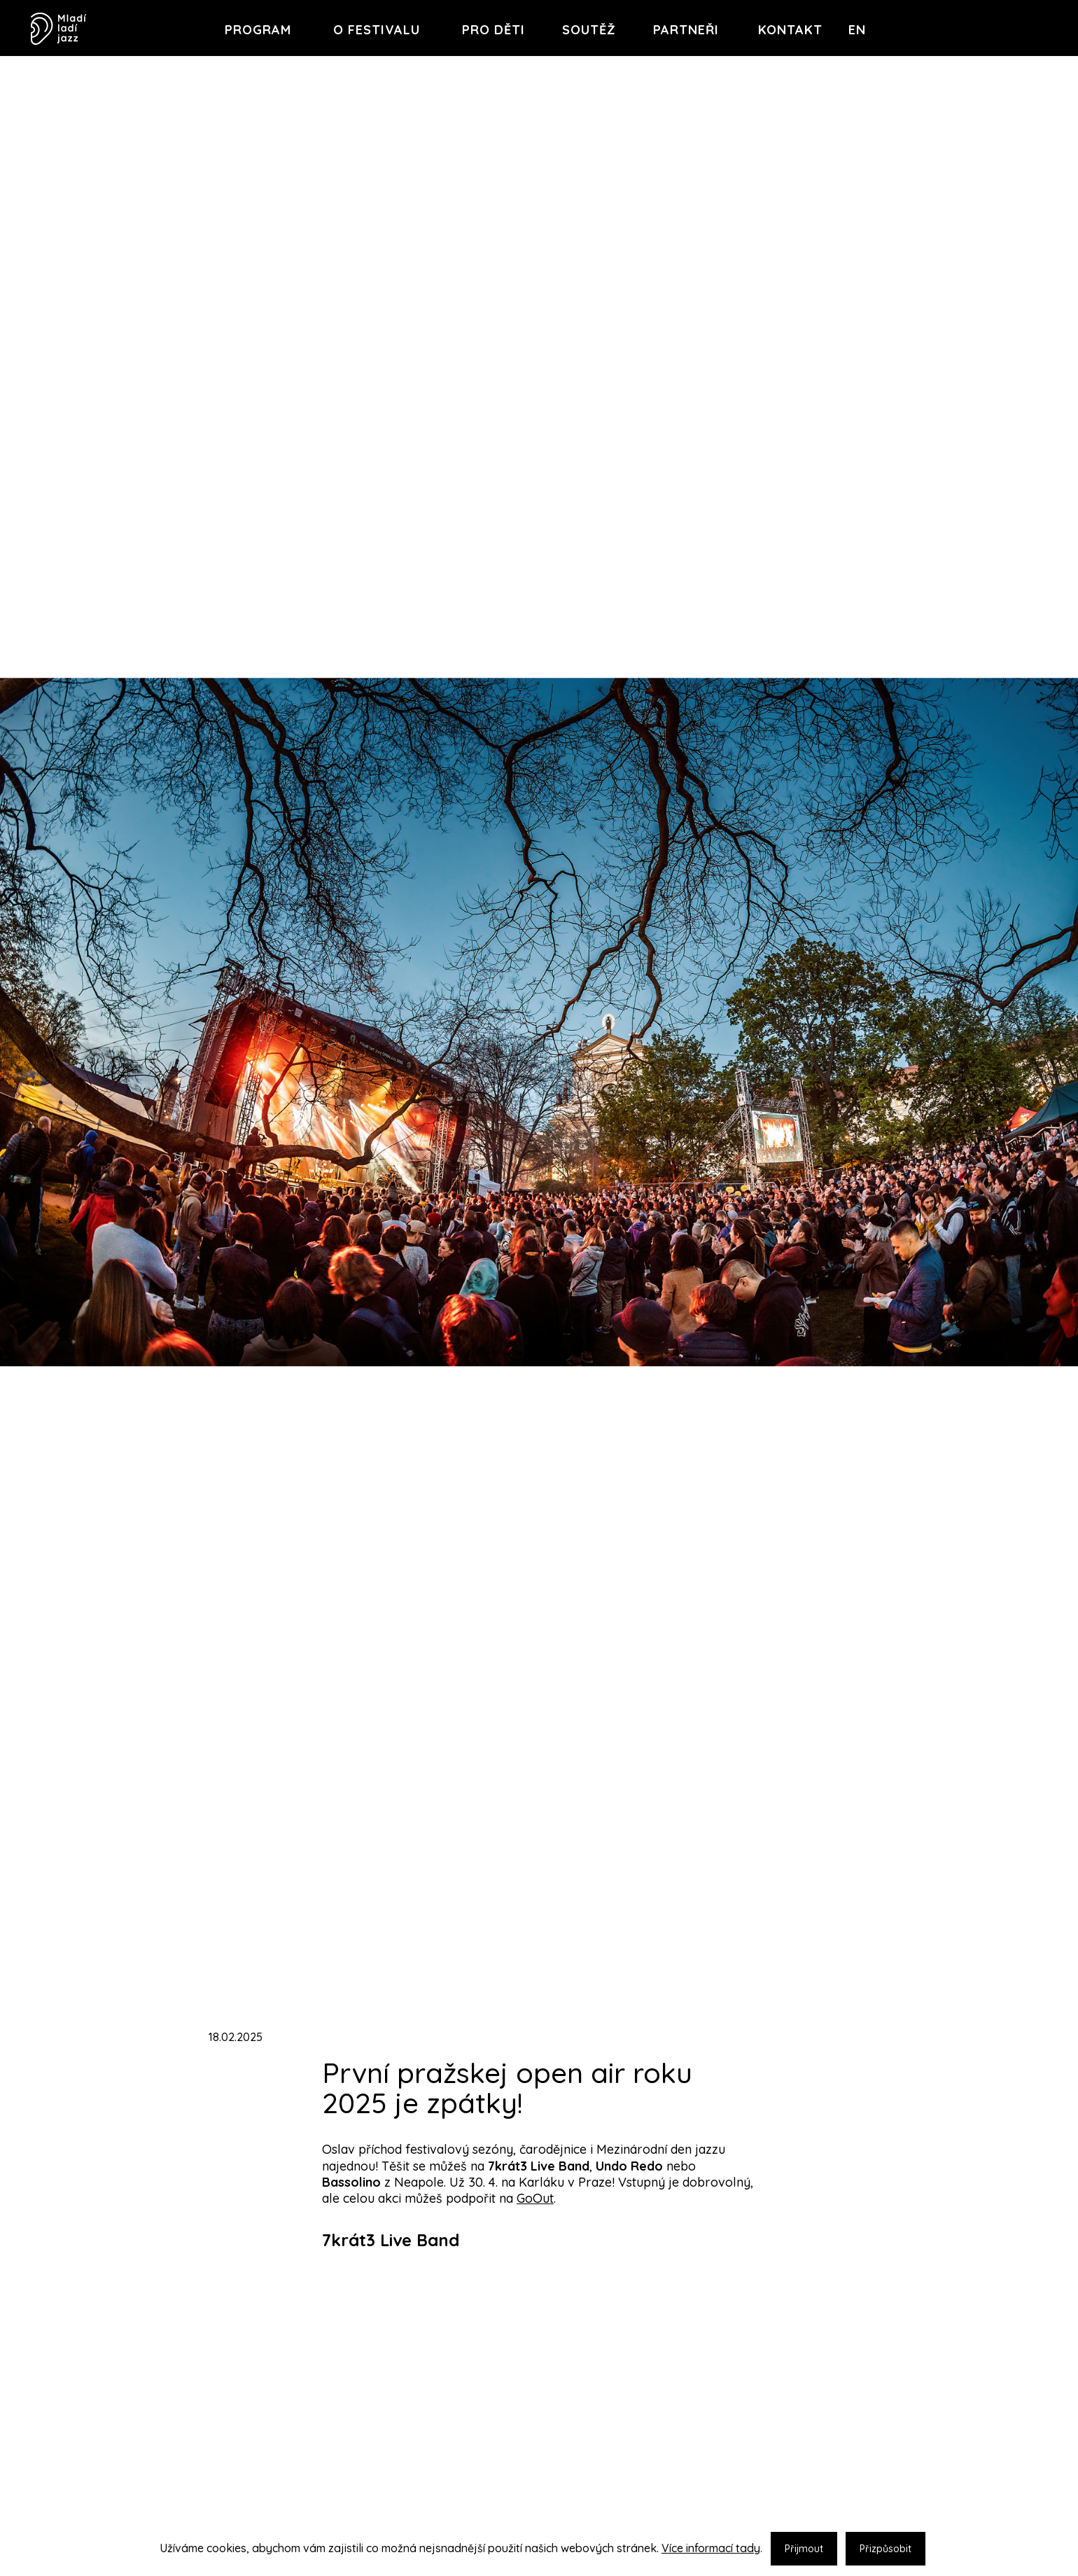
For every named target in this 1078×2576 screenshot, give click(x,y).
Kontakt (790, 30)
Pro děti (493, 30)
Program (258, 30)
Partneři (686, 30)
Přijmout (804, 2548)
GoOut (535, 2198)
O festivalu (376, 30)
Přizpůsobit (885, 2548)
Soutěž (589, 30)
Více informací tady (711, 2548)
